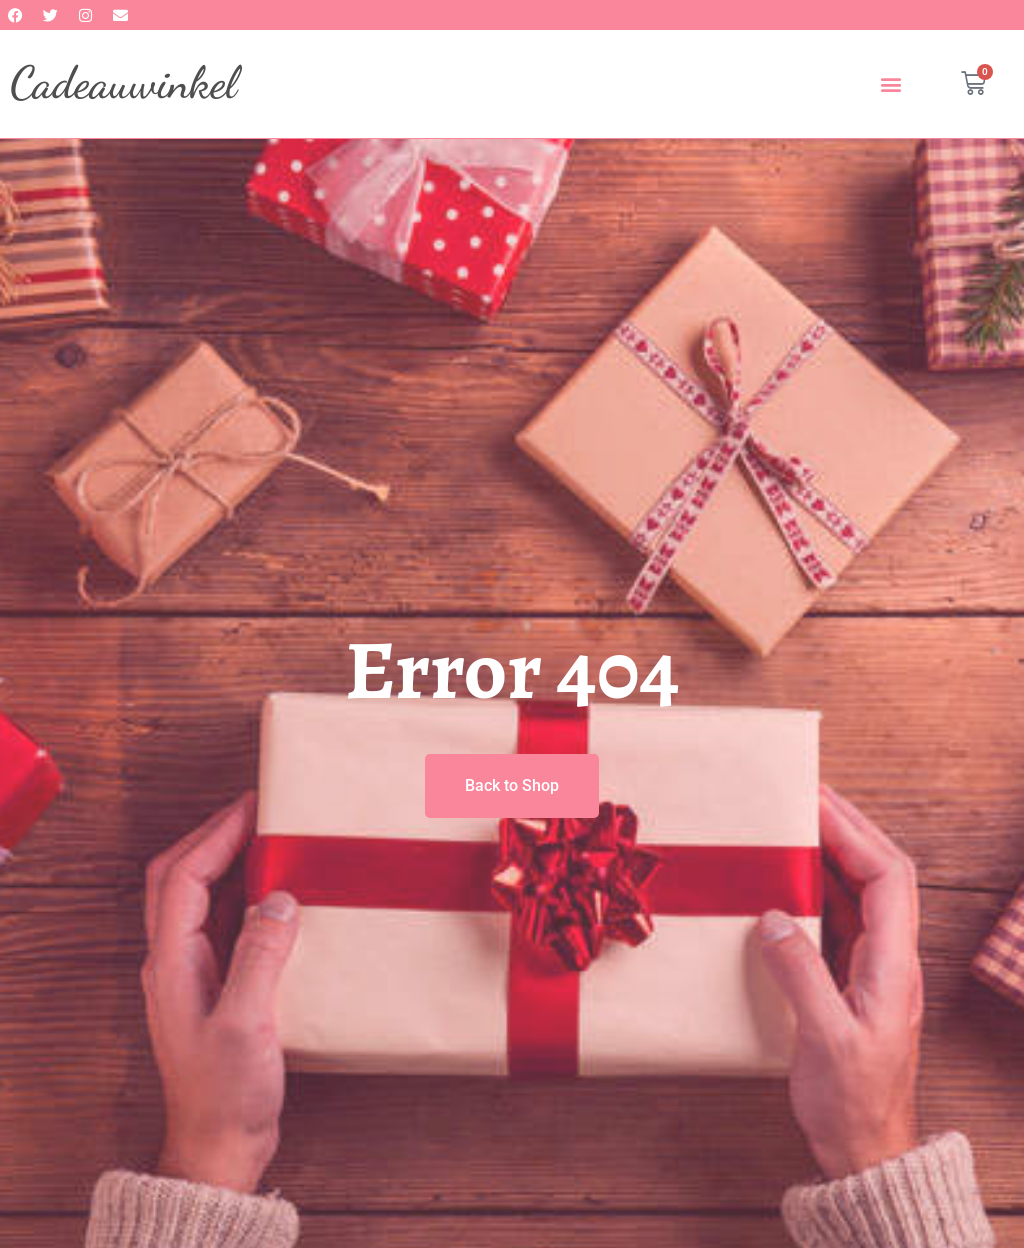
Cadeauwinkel (123, 83)
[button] (891, 83)
